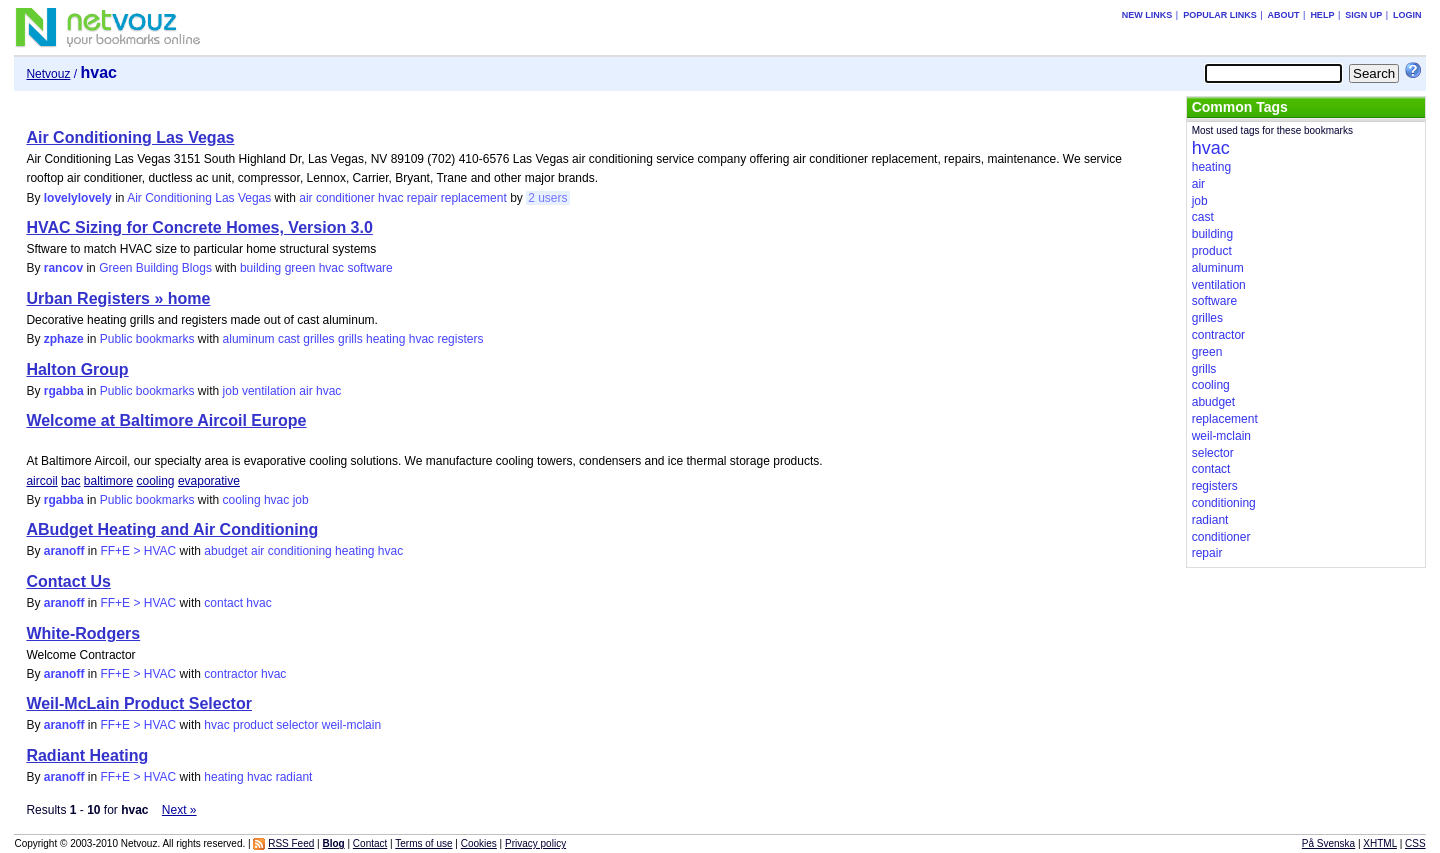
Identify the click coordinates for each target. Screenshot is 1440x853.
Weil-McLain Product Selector (139, 703)
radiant (294, 777)
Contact (370, 843)
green (300, 268)
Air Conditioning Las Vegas (130, 137)
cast (289, 339)
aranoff (64, 551)
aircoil (41, 481)
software (369, 268)
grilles (318, 339)
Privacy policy (535, 843)
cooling (156, 481)
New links (1147, 15)
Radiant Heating (87, 755)
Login (1407, 15)
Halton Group (77, 369)
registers (460, 339)
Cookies (479, 843)
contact (223, 603)
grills (350, 339)
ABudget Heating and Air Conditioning (172, 529)
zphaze (64, 339)
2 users (547, 198)
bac (70, 481)
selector (297, 725)
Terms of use (423, 843)
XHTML (1380, 843)
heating (385, 339)
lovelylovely (78, 198)
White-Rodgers (83, 633)
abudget (225, 551)
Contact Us (68, 581)
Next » (179, 810)
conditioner (345, 198)
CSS (1415, 843)
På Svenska (1328, 843)
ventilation (269, 391)
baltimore (108, 481)
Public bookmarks (147, 339)
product (253, 725)
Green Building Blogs (155, 268)
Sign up (1363, 15)
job (231, 391)
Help (1322, 15)
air (305, 198)
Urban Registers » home (118, 298)
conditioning (300, 551)
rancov (63, 268)
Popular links (1220, 15)
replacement (474, 198)
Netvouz (48, 74)
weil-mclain (351, 725)
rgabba (64, 391)
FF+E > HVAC (138, 551)
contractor (230, 674)
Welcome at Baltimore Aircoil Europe (166, 420)
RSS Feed (291, 843)
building (260, 268)
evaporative (209, 481)
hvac (390, 198)
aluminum (249, 339)
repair (422, 198)
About (1284, 15)
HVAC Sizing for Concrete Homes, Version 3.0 (199, 227)
